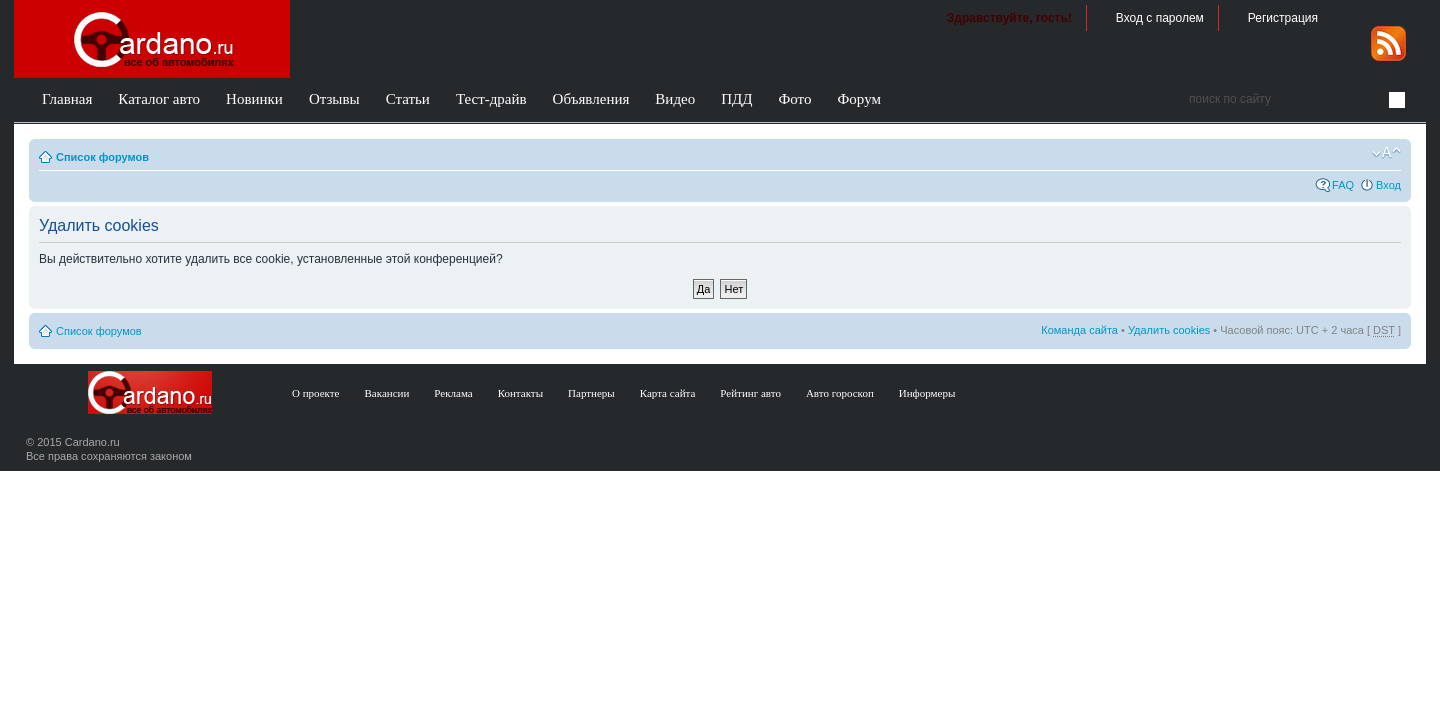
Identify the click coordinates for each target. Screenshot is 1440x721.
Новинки (254, 99)
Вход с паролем (1160, 18)
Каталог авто (159, 99)
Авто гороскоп (840, 393)
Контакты (520, 393)
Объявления (591, 99)
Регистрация (1283, 18)
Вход (1388, 185)
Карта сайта (668, 393)
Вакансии (387, 393)
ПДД (736, 99)
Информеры (927, 393)
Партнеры (591, 393)
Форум (858, 99)
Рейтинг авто (750, 393)
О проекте (316, 393)
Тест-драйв (491, 99)
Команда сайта (1079, 330)
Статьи (408, 99)
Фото (794, 99)
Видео (675, 99)
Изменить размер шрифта (1386, 153)
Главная (67, 99)
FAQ (1343, 185)
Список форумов (102, 157)
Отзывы (334, 99)
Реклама (453, 393)
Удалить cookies (1169, 330)
